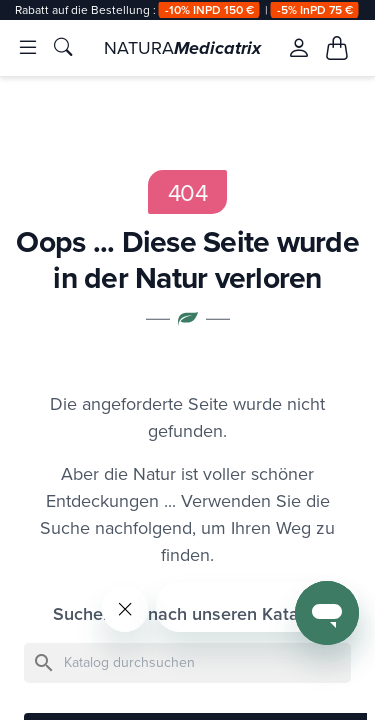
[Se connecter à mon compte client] (298, 48)
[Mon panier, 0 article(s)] (337, 48)
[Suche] (187, 663)
